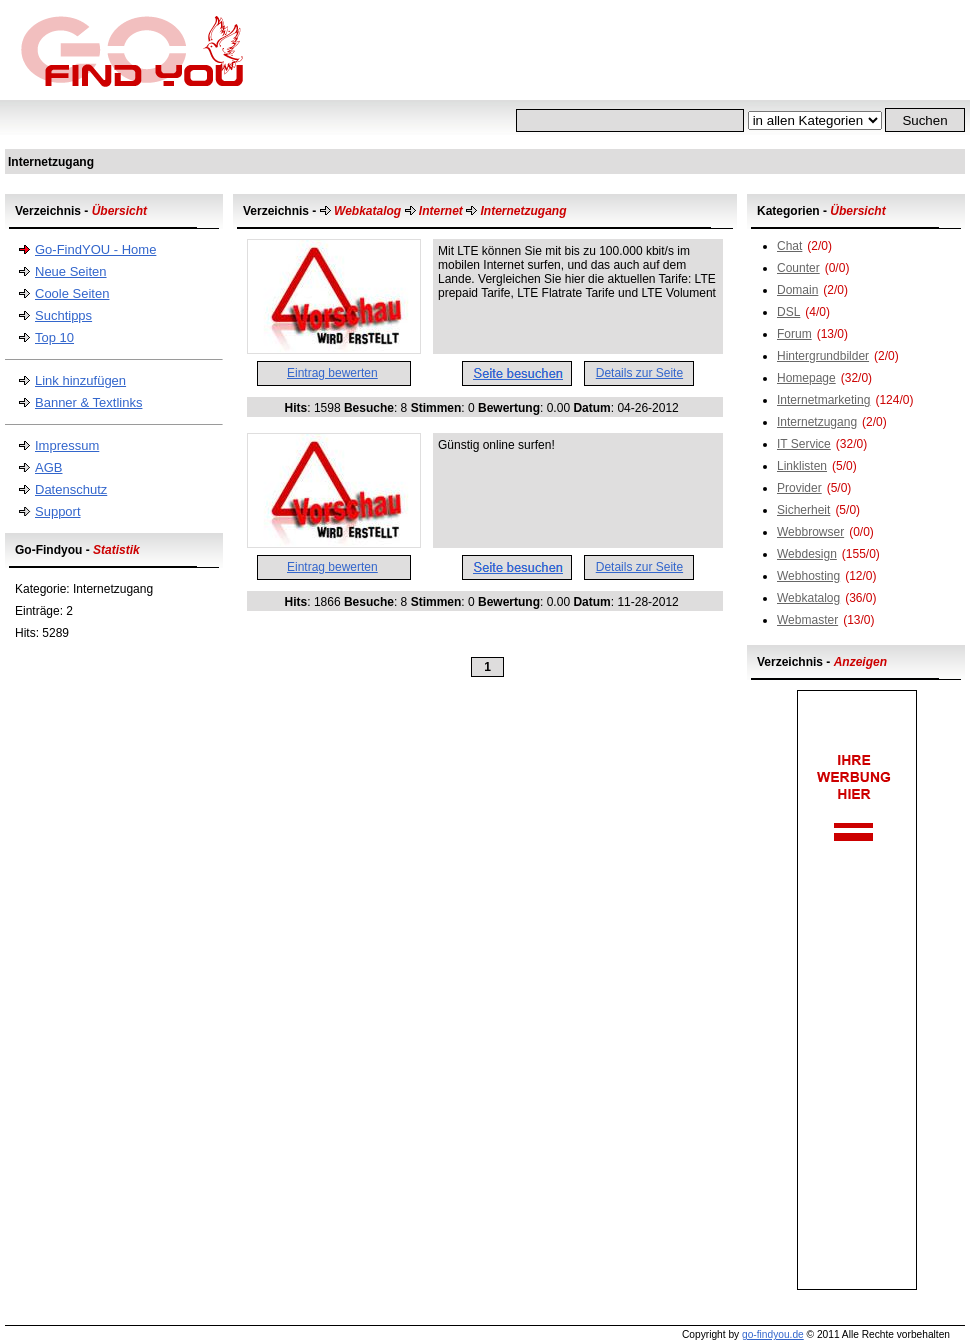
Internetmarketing (823, 400)
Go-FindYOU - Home (95, 249)
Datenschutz (71, 489)
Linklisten (802, 466)
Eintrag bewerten (332, 373)
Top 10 (54, 337)
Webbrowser (810, 532)
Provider (799, 488)
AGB (48, 467)
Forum (794, 334)
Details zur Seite (639, 373)
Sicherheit (803, 510)
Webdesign (807, 554)
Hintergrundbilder (823, 356)
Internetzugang (817, 422)
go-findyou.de (773, 1334)
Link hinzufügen (80, 380)
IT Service (804, 444)
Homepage (806, 378)
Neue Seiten (71, 271)
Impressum (67, 445)
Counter (798, 268)
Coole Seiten (72, 293)
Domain (797, 290)
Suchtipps (63, 315)
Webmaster (807, 620)
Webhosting (808, 576)
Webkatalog (808, 598)
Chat (789, 246)
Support (58, 511)
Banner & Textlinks (88, 402)
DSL (788, 312)
